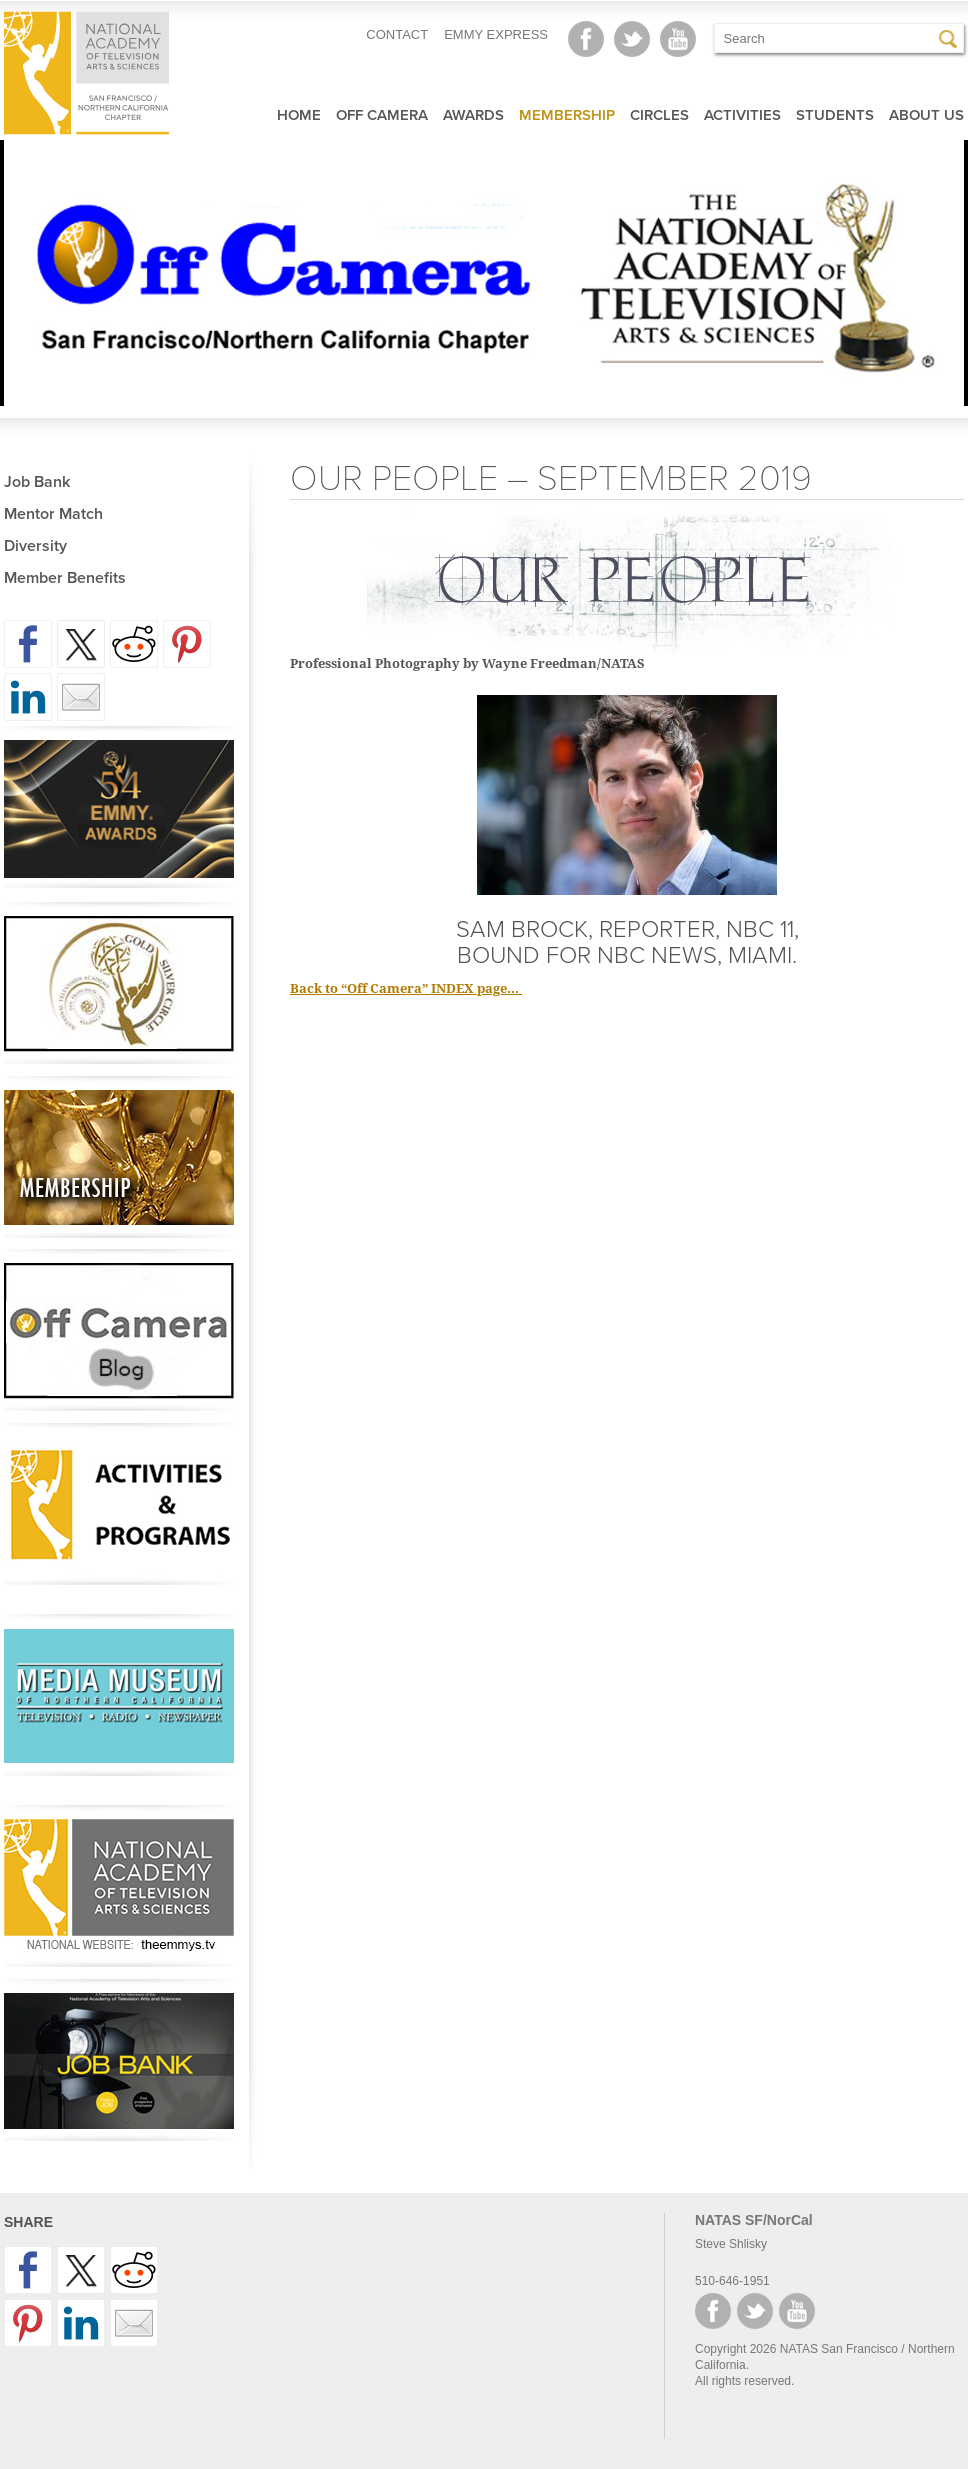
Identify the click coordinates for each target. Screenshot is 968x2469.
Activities (742, 115)
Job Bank (37, 482)
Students (835, 115)
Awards (473, 115)
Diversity (35, 546)
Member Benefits (65, 578)
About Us (926, 115)
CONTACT (397, 34)
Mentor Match (53, 514)
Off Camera (382, 115)
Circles (659, 115)
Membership (567, 115)
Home (299, 115)
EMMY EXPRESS (496, 34)
